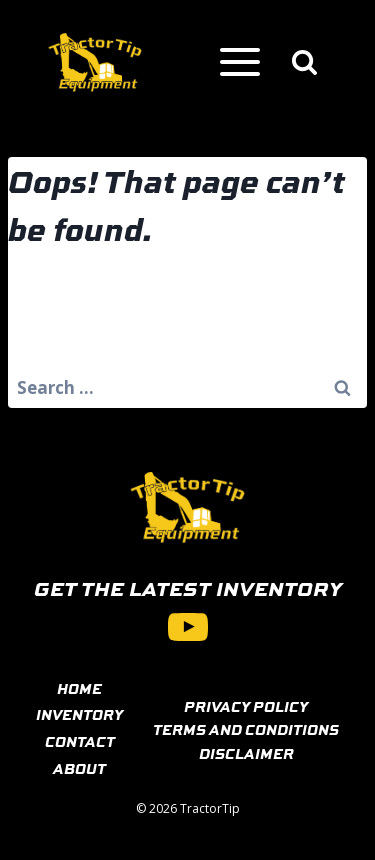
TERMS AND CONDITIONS (246, 729)
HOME (79, 688)
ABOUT (79, 768)
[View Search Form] (304, 62)
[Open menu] (239, 62)
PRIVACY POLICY (246, 706)
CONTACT (80, 741)
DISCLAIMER (246, 753)
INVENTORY (79, 714)
